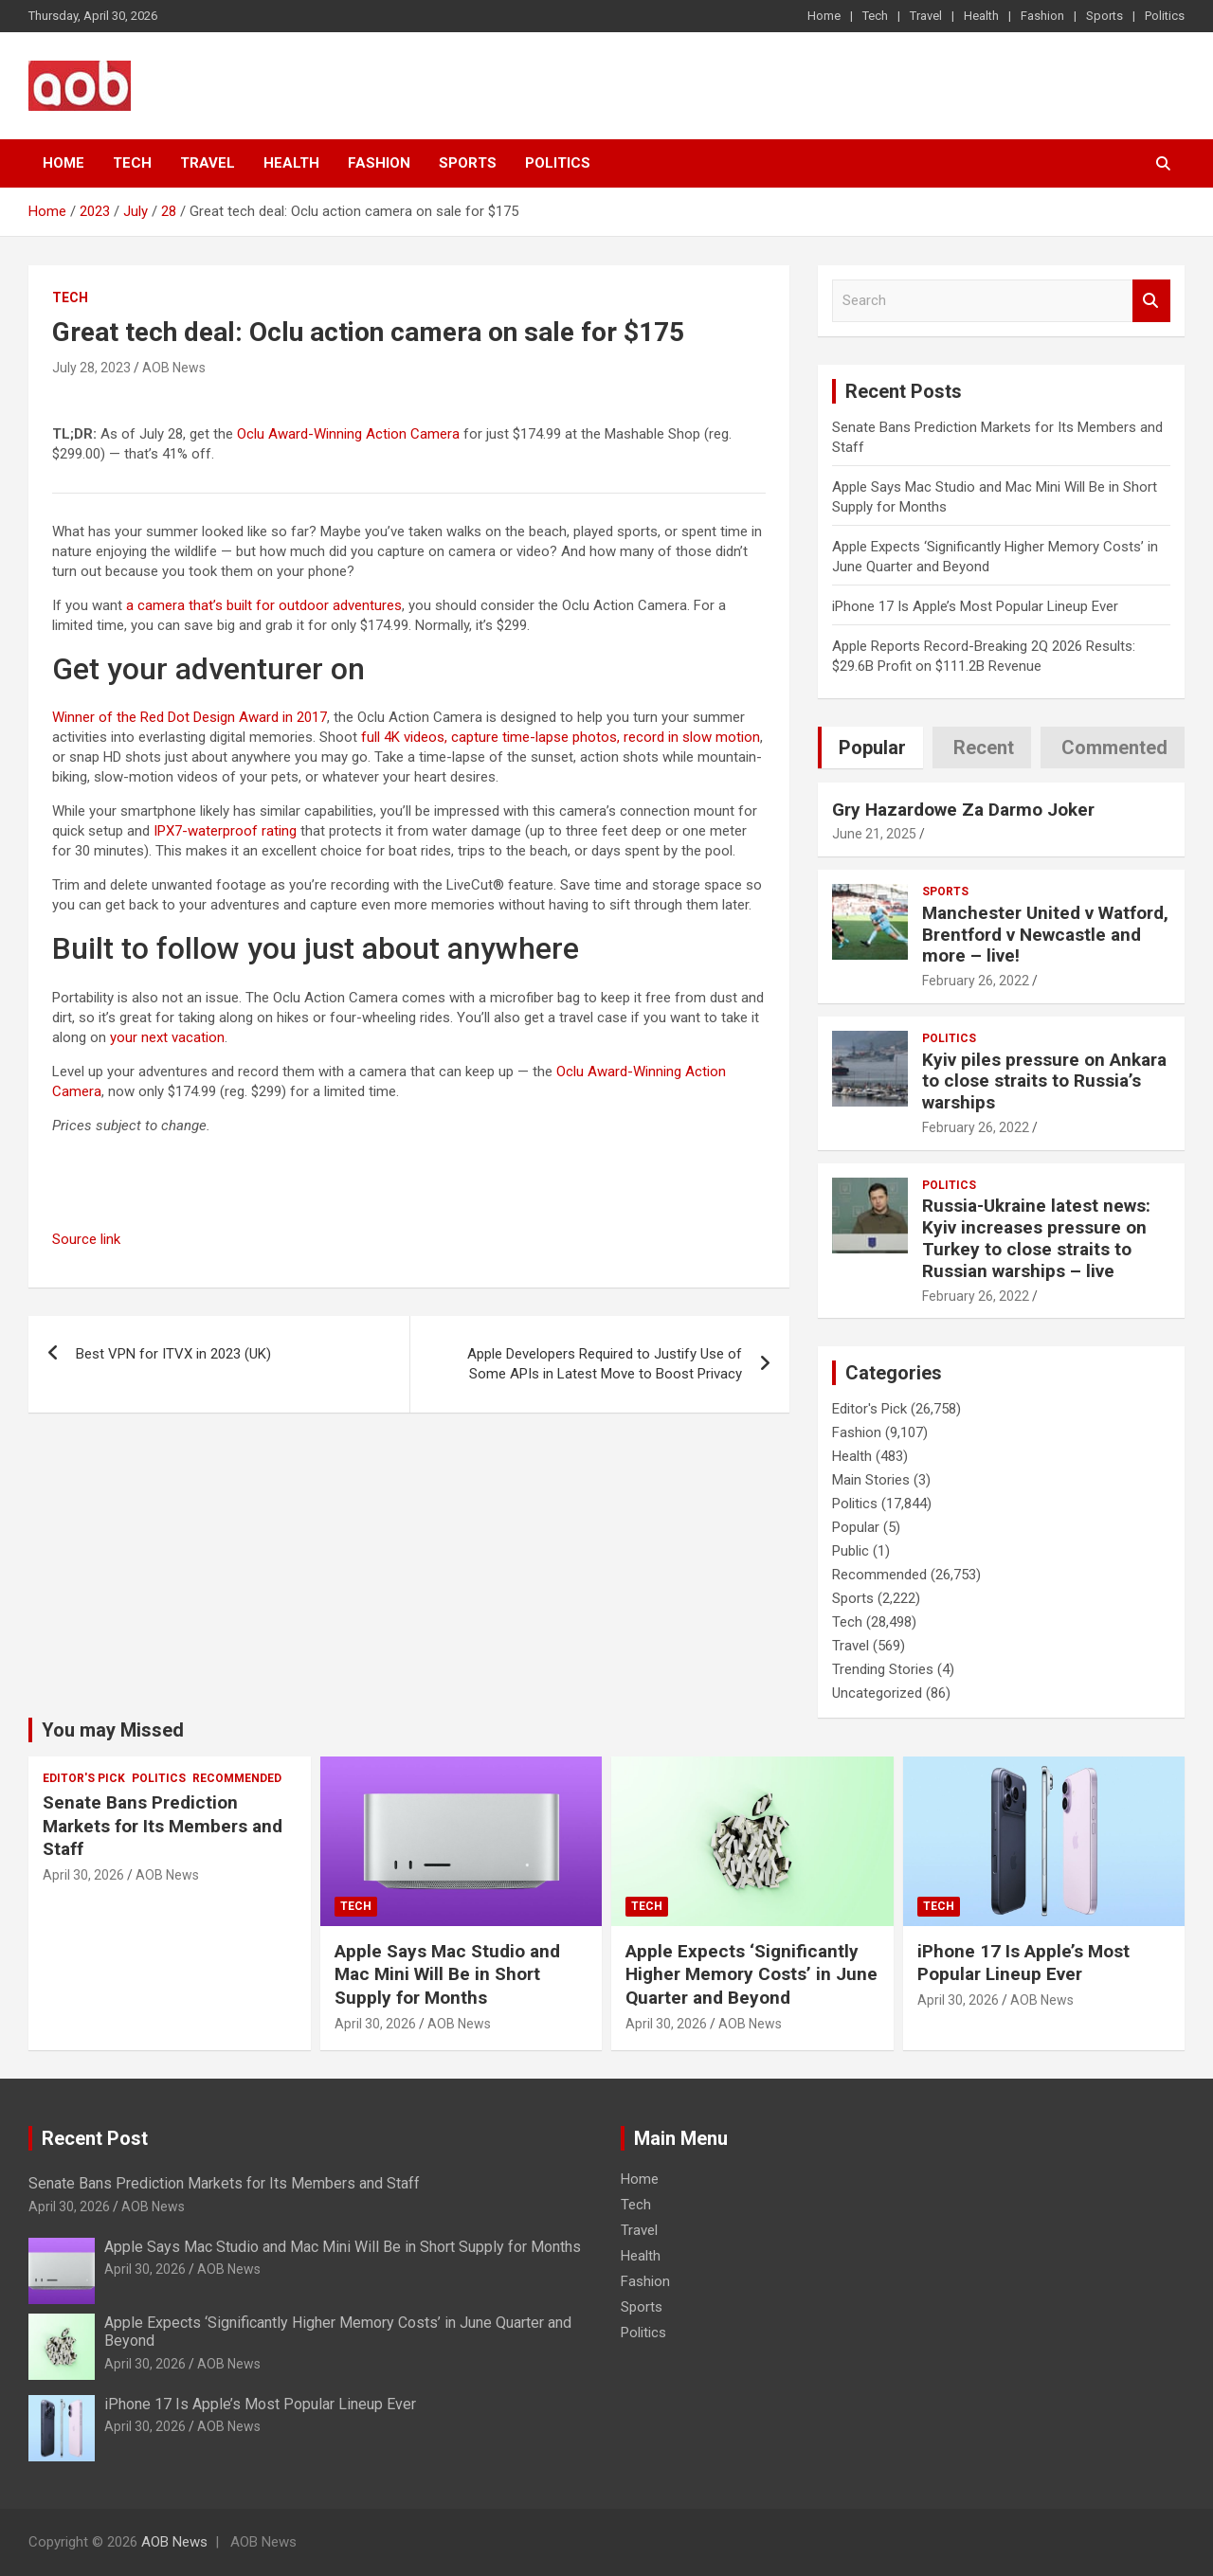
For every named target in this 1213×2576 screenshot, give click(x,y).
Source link (86, 1239)
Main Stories (871, 1479)
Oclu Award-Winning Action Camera (348, 433)
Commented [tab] (1114, 747)
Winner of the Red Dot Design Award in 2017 (189, 717)
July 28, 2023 (91, 367)
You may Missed (113, 1730)
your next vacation (167, 1037)
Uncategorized (877, 1693)
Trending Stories (882, 1669)
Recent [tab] (983, 747)
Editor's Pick (869, 1408)
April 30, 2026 (83, 1874)
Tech (875, 16)
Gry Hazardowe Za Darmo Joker (963, 809)
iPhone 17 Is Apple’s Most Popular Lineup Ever (975, 606)
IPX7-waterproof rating (225, 830)
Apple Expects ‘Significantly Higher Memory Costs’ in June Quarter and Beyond (751, 1974)
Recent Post (95, 2138)
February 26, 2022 (975, 980)
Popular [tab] (872, 747)
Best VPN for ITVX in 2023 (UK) (173, 1353)
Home (824, 16)
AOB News (174, 367)
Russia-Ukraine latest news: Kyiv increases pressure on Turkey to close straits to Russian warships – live (1036, 1238)
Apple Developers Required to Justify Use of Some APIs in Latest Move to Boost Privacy (604, 1363)
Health (981, 16)
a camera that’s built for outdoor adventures (264, 605)
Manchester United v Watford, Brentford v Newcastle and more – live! (1045, 934)
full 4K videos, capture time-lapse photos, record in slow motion (560, 737)
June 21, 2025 (874, 833)
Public (850, 1550)
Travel (926, 16)
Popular (855, 1527)
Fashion (1042, 16)
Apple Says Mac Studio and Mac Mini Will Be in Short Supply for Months (447, 1974)
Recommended (879, 1574)
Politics (1165, 16)
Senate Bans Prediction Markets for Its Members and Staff (162, 1826)
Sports (1104, 16)
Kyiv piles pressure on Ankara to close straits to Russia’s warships (1044, 1081)
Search (1151, 300)
